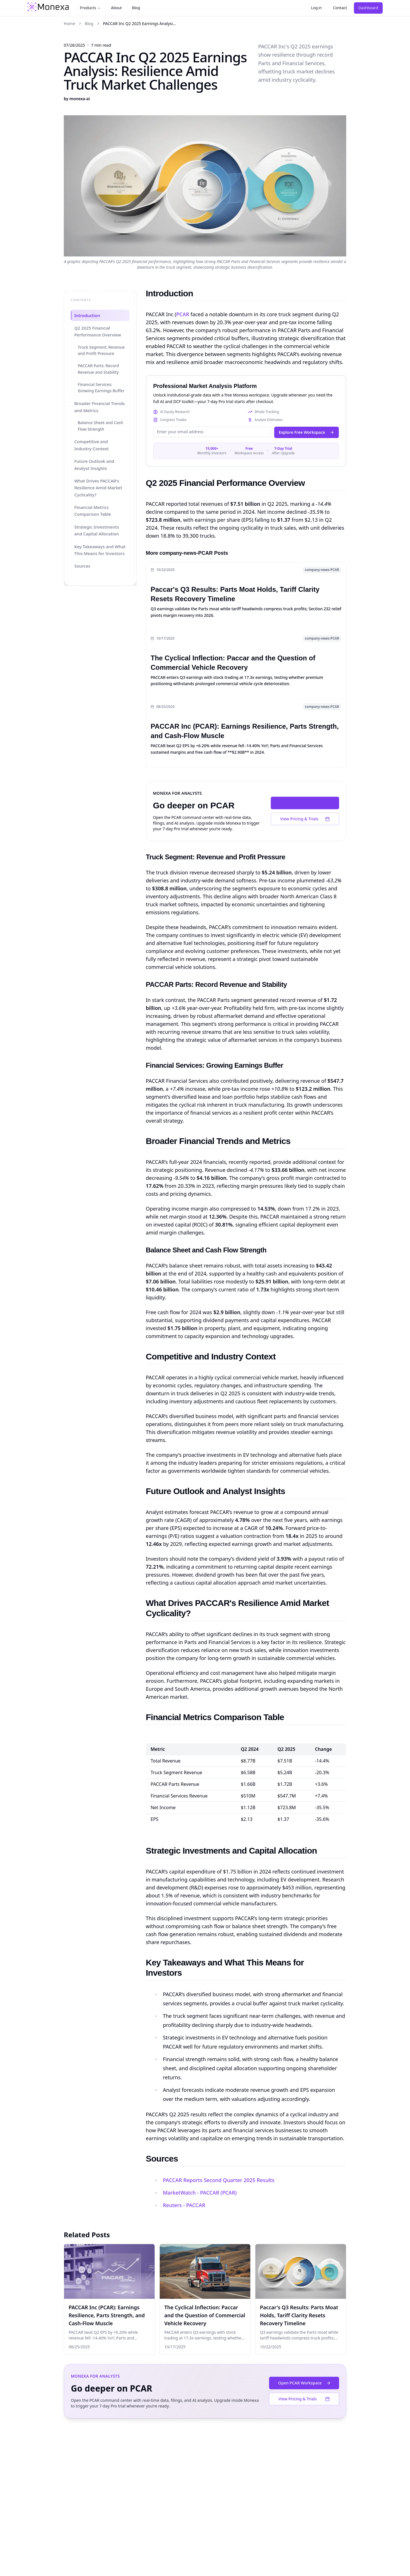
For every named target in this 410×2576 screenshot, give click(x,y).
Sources (82, 566)
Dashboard (368, 8)
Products (90, 8)
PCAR (182, 314)
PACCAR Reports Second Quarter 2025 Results (218, 2180)
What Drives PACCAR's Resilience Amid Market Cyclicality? (98, 488)
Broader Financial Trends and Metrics (99, 406)
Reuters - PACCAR (184, 2205)
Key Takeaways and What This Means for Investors (100, 550)
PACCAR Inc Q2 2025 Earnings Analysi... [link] (139, 23)
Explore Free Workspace (306, 432)
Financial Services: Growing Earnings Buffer (101, 388)
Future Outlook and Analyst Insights (94, 464)
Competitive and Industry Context (91, 445)
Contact (340, 8)
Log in (316, 8)
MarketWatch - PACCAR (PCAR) (200, 2192)
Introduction (87, 315)
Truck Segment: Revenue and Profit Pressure (101, 350)
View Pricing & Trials (305, 818)
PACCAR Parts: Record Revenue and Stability (98, 369)
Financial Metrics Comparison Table (92, 510)
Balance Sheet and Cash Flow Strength (100, 426)
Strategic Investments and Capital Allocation (96, 530)
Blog (136, 8)
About (116, 8)
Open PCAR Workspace (306, 803)
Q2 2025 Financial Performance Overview (97, 331)
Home (69, 23)
